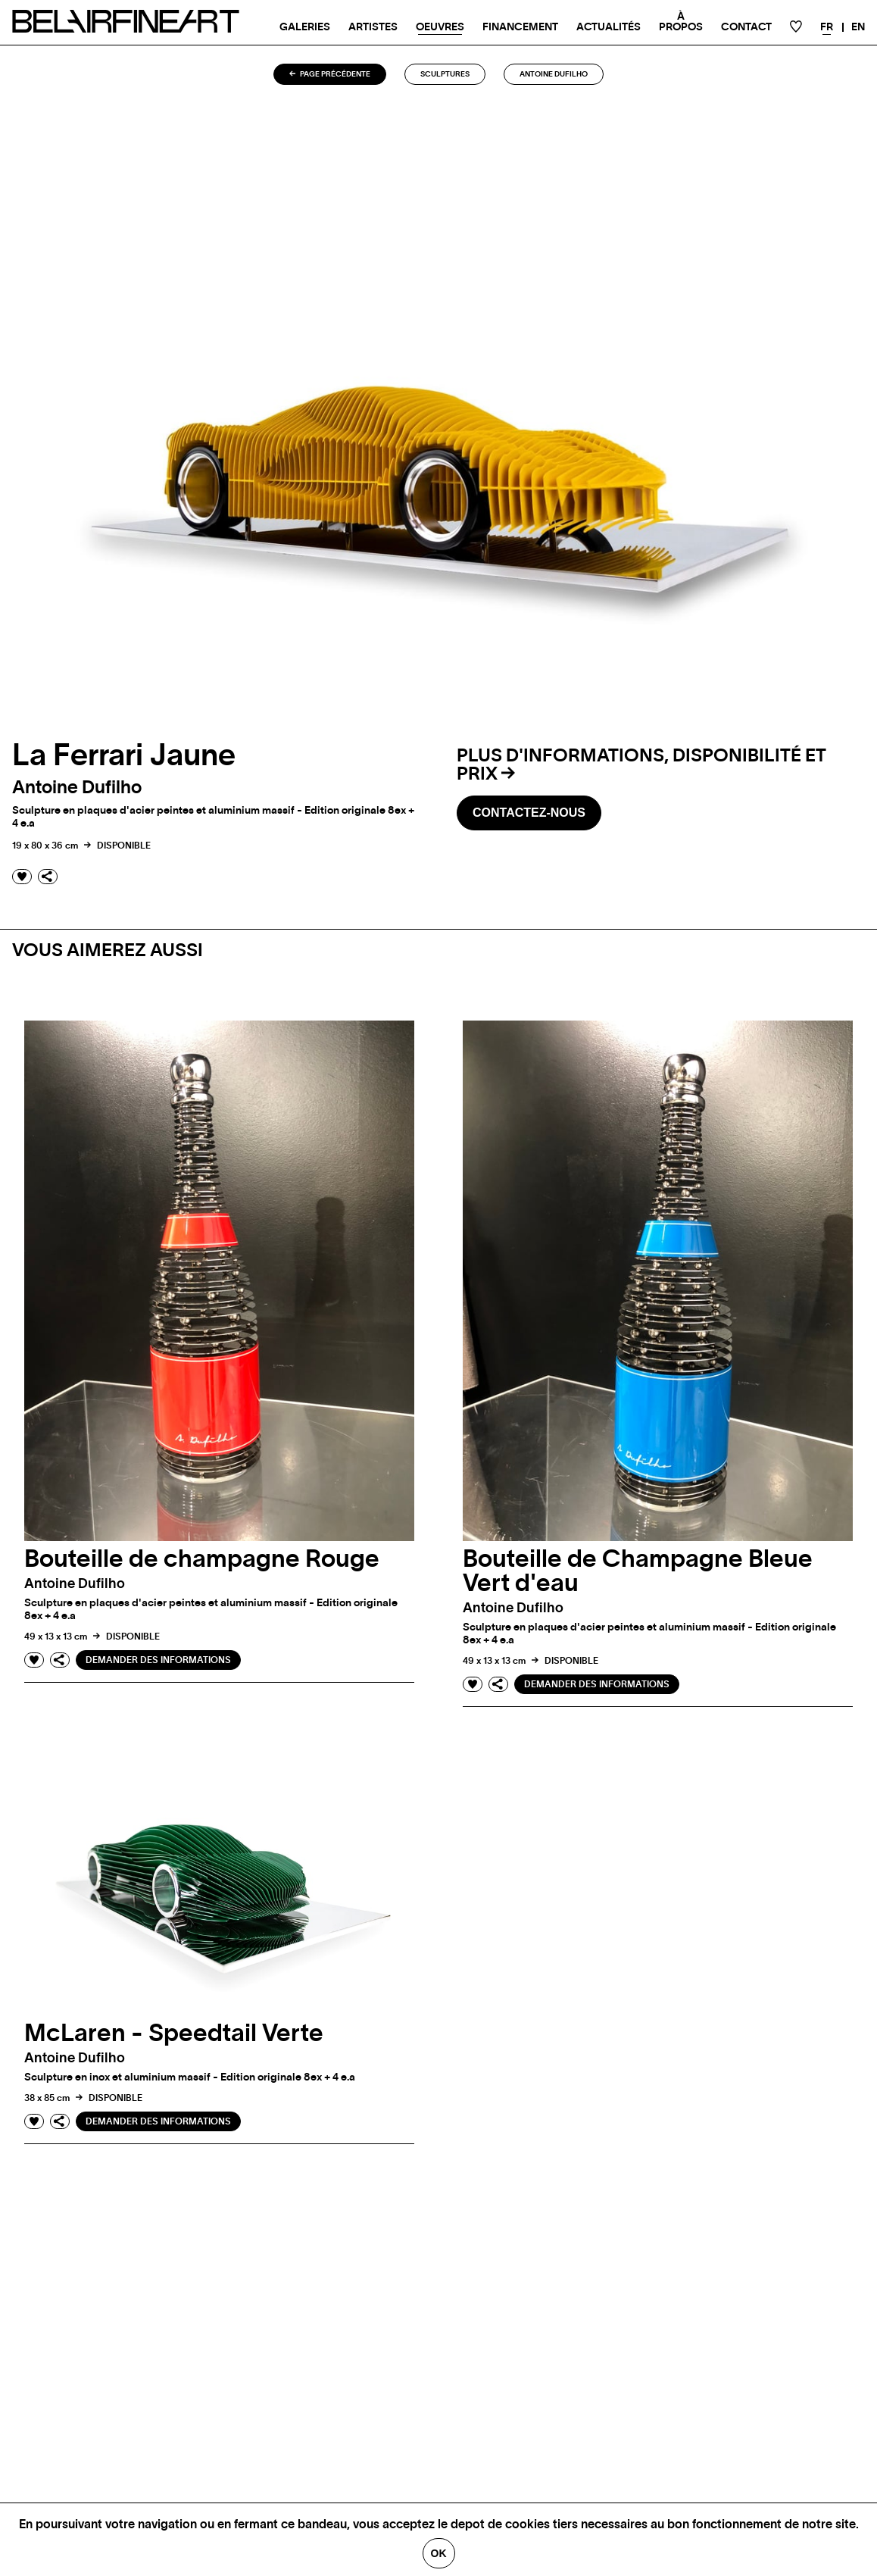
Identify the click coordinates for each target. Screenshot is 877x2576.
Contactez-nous (529, 812)
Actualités (608, 27)
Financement (520, 27)
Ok (439, 2553)
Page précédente (329, 74)
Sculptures (445, 74)
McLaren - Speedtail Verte (173, 2033)
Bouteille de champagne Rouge (201, 1559)
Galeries (304, 27)
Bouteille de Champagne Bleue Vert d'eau (638, 1571)
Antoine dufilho (554, 74)
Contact (746, 27)
